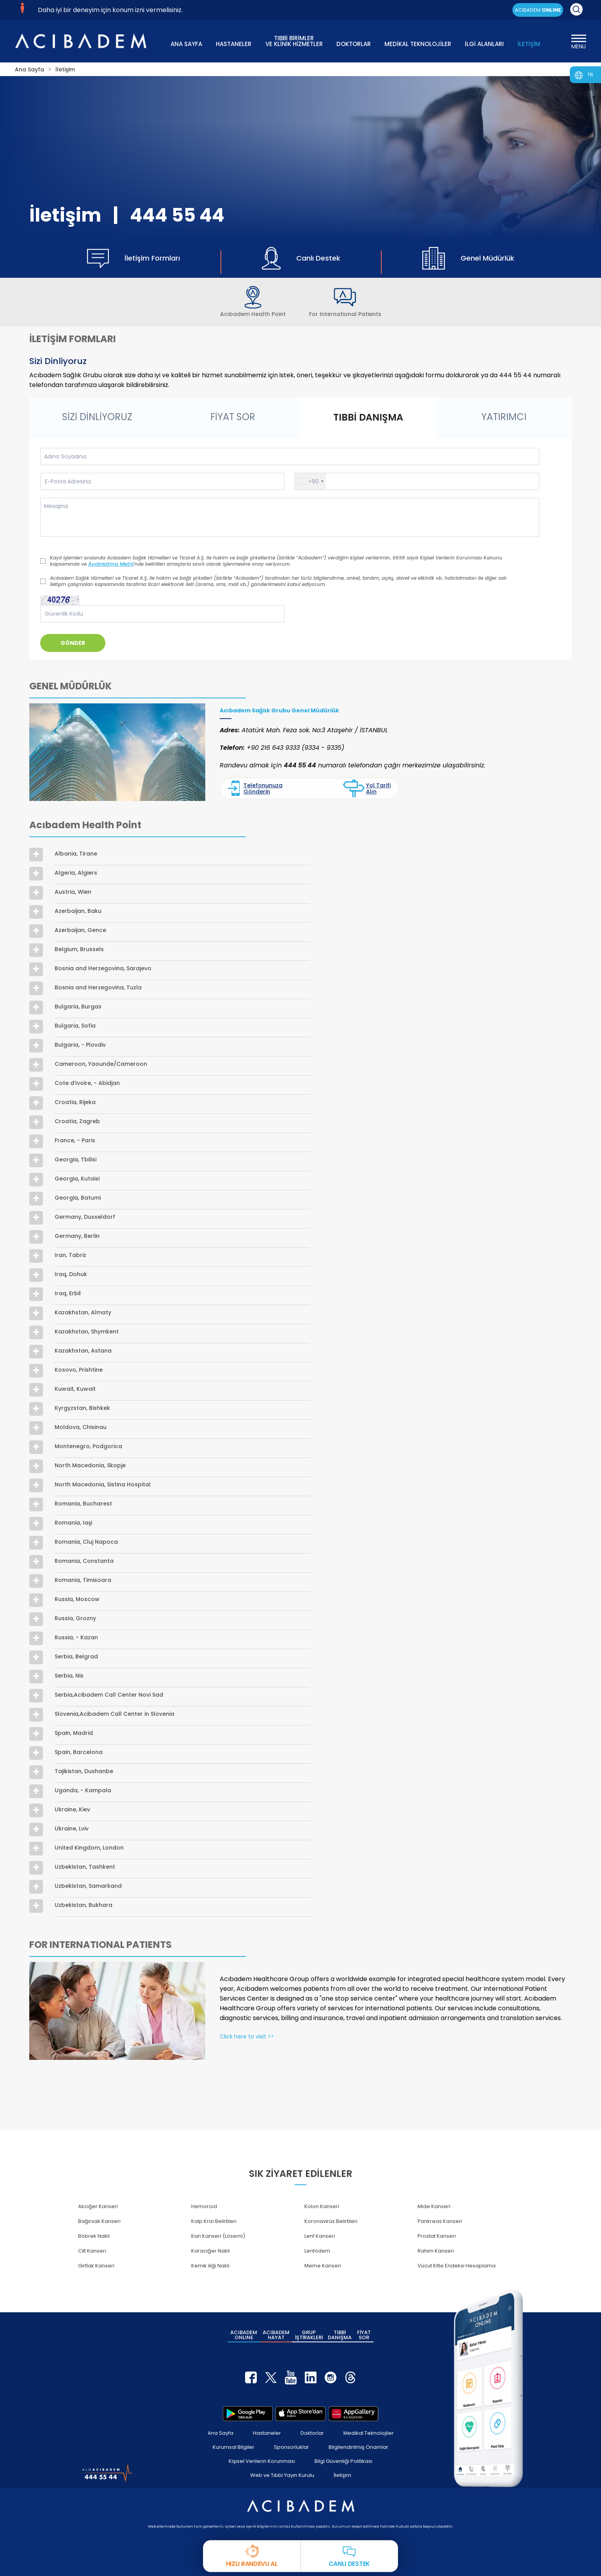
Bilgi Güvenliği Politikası (343, 2461)
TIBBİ (340, 2335)
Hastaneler (267, 2433)
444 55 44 (177, 215)
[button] (310, 481)
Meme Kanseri (322, 2265)
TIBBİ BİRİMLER (294, 40)
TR (590, 74)
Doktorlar (312, 2433)
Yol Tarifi (367, 788)
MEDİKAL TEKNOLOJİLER (417, 44)
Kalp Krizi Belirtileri (213, 2221)
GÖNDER (72, 643)
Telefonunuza (255, 788)
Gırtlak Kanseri (96, 2265)
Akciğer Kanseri (98, 2206)
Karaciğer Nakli (210, 2251)
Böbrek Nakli (94, 2236)
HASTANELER (233, 44)
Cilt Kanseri (92, 2251)
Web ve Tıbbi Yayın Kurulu (282, 2475)
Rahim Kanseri (436, 2251)
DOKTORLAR (353, 44)
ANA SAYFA (186, 44)
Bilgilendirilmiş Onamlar (358, 2447)
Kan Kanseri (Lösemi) (218, 2236)
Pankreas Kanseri (440, 2221)
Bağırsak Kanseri (99, 2221)
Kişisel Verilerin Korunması (262, 2461)
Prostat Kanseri (437, 2236)
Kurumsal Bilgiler (233, 2447)
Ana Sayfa (220, 2433)
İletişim (342, 2475)
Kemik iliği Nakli (210, 2265)
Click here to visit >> (247, 2036)
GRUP (309, 2335)
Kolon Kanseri (321, 2206)
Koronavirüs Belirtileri (330, 2221)
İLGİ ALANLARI (484, 44)
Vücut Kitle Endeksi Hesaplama (457, 2265)
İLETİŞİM (528, 44)
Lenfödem (317, 2251)
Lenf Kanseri (319, 2236)
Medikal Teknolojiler (368, 2433)
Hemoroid (204, 2206)
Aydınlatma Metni (110, 564)
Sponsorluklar (291, 2447)
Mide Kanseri (434, 2206)
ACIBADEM (538, 10)
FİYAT (364, 2335)
